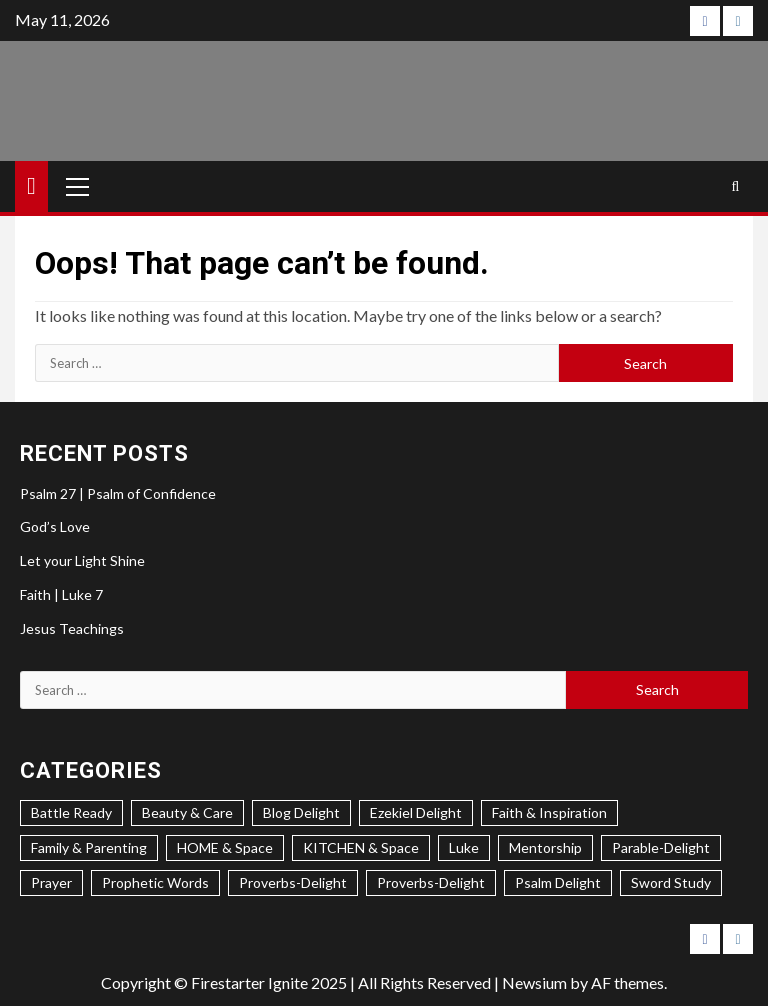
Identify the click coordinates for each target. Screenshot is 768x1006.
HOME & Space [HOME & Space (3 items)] (225, 847)
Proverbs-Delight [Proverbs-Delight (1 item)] (431, 882)
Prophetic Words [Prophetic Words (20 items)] (155, 882)
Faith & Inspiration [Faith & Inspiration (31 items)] (549, 812)
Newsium (534, 982)
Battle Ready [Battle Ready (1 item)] (71, 812)
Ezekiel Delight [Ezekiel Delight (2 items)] (416, 812)
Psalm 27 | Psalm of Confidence (118, 493)
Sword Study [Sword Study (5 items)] (671, 882)
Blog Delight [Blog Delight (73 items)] (301, 812)
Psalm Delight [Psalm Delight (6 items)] (558, 882)
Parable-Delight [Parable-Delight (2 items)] (661, 847)
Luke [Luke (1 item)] (464, 847)
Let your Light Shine (82, 560)
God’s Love (55, 526)
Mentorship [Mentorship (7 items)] (545, 847)
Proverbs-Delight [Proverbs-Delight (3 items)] (293, 882)
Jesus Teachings (72, 628)
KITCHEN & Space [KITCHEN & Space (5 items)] (361, 847)
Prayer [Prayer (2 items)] (51, 882)
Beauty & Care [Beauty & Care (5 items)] (187, 812)
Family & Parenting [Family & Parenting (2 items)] (89, 847)
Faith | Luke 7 (61, 594)
